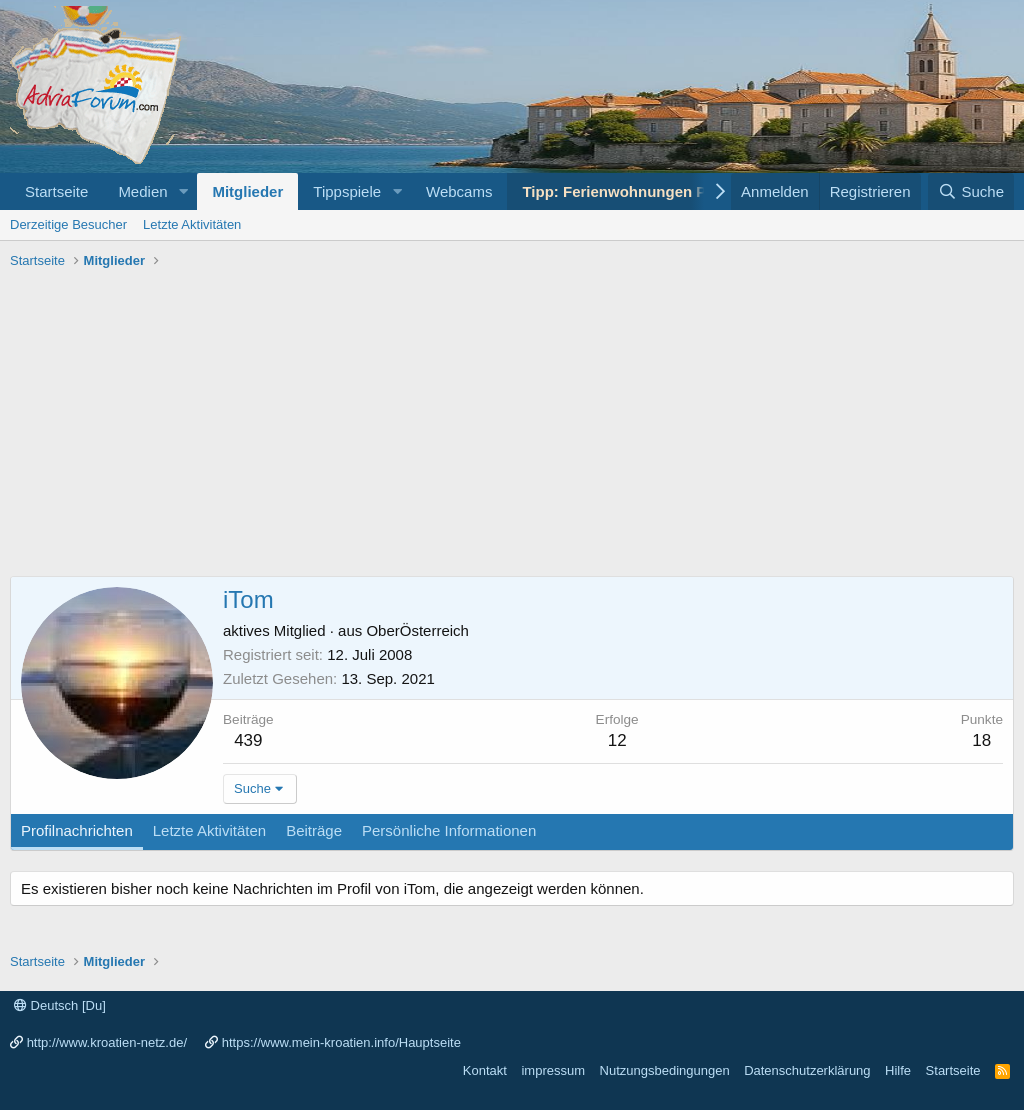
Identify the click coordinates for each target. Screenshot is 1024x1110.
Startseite (56, 191)
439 (248, 740)
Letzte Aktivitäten (192, 224)
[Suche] (971, 191)
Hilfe (898, 1070)
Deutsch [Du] (60, 1005)
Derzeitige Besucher (68, 224)
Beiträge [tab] (314, 830)
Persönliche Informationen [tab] (449, 830)
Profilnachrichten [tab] (77, 830)
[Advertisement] (512, 426)
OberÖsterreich (417, 630)
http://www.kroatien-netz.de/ (107, 1042)
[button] (183, 191)
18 (981, 740)
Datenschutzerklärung (807, 1070)
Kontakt (485, 1070)
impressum (553, 1070)
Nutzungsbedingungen (665, 1070)
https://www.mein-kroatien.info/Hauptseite (341, 1042)
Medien (142, 191)
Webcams (459, 191)
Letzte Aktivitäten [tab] (209, 830)
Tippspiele (347, 191)
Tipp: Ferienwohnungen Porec (630, 191)
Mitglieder (247, 191)
